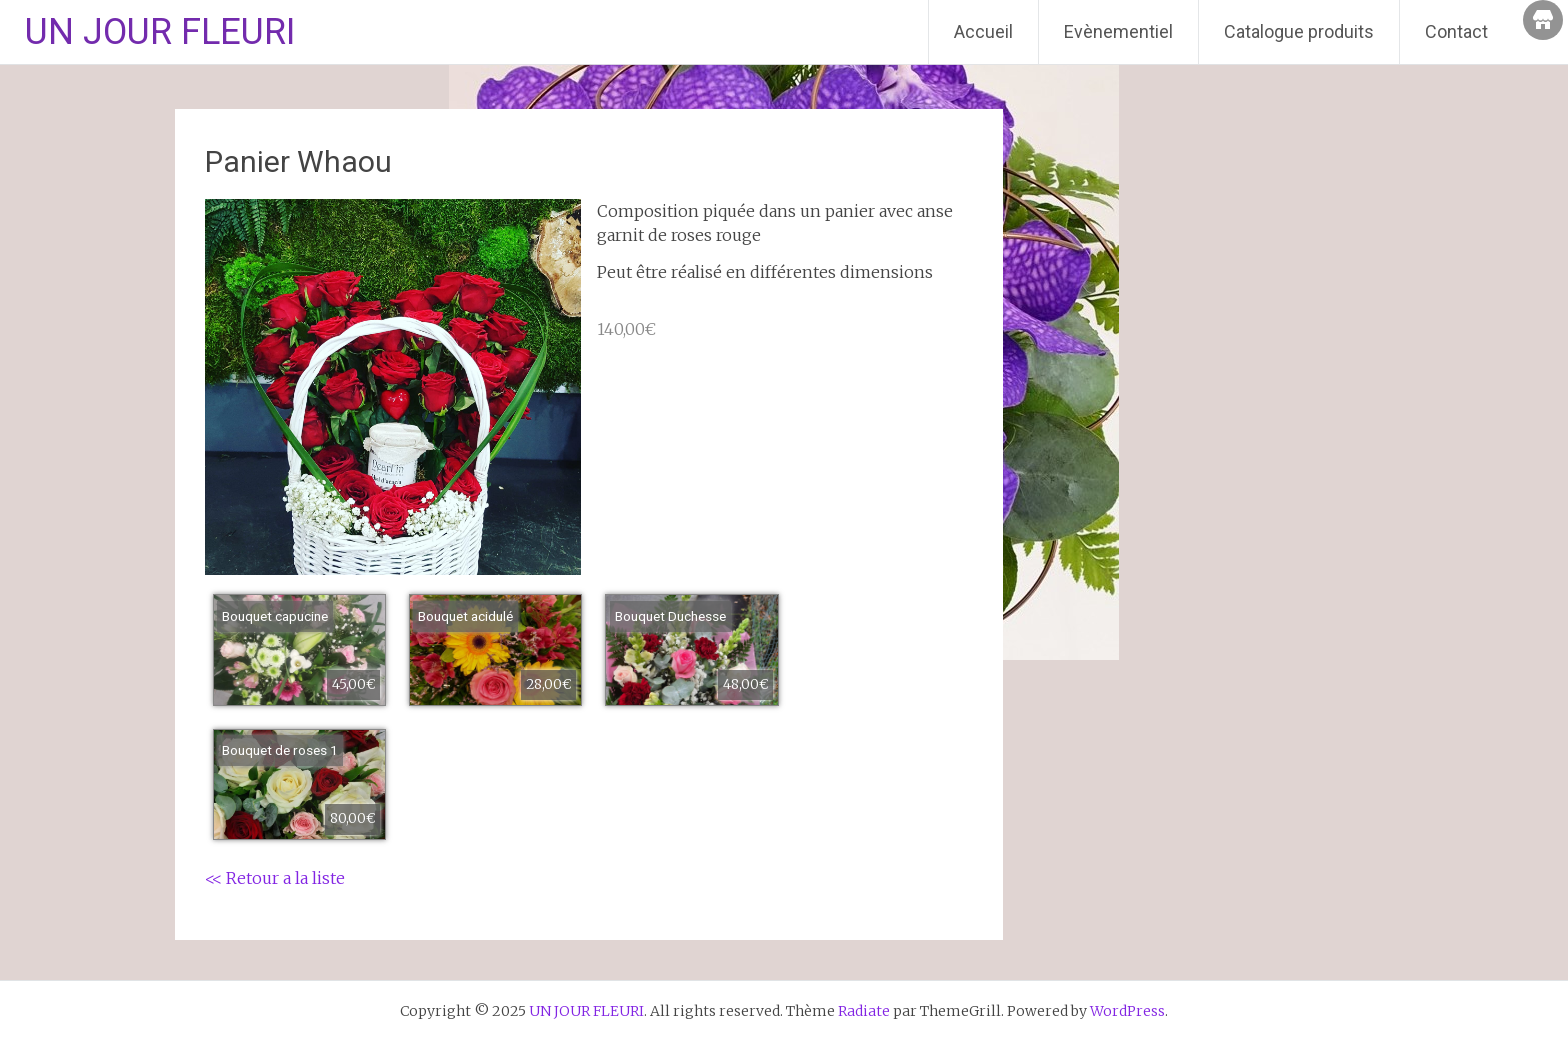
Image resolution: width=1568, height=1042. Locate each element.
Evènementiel (1118, 31)
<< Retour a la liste (275, 878)
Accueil (983, 31)
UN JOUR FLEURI (160, 32)
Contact (1456, 31)
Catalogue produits (1299, 31)
